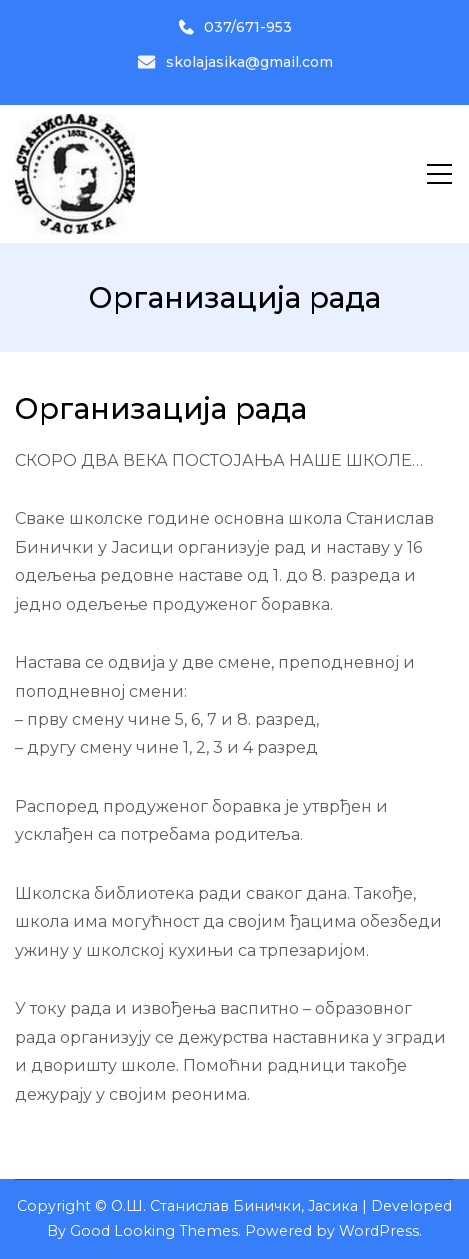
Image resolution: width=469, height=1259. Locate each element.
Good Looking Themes (154, 1231)
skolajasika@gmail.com (235, 62)
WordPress (379, 1231)
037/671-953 (235, 27)
